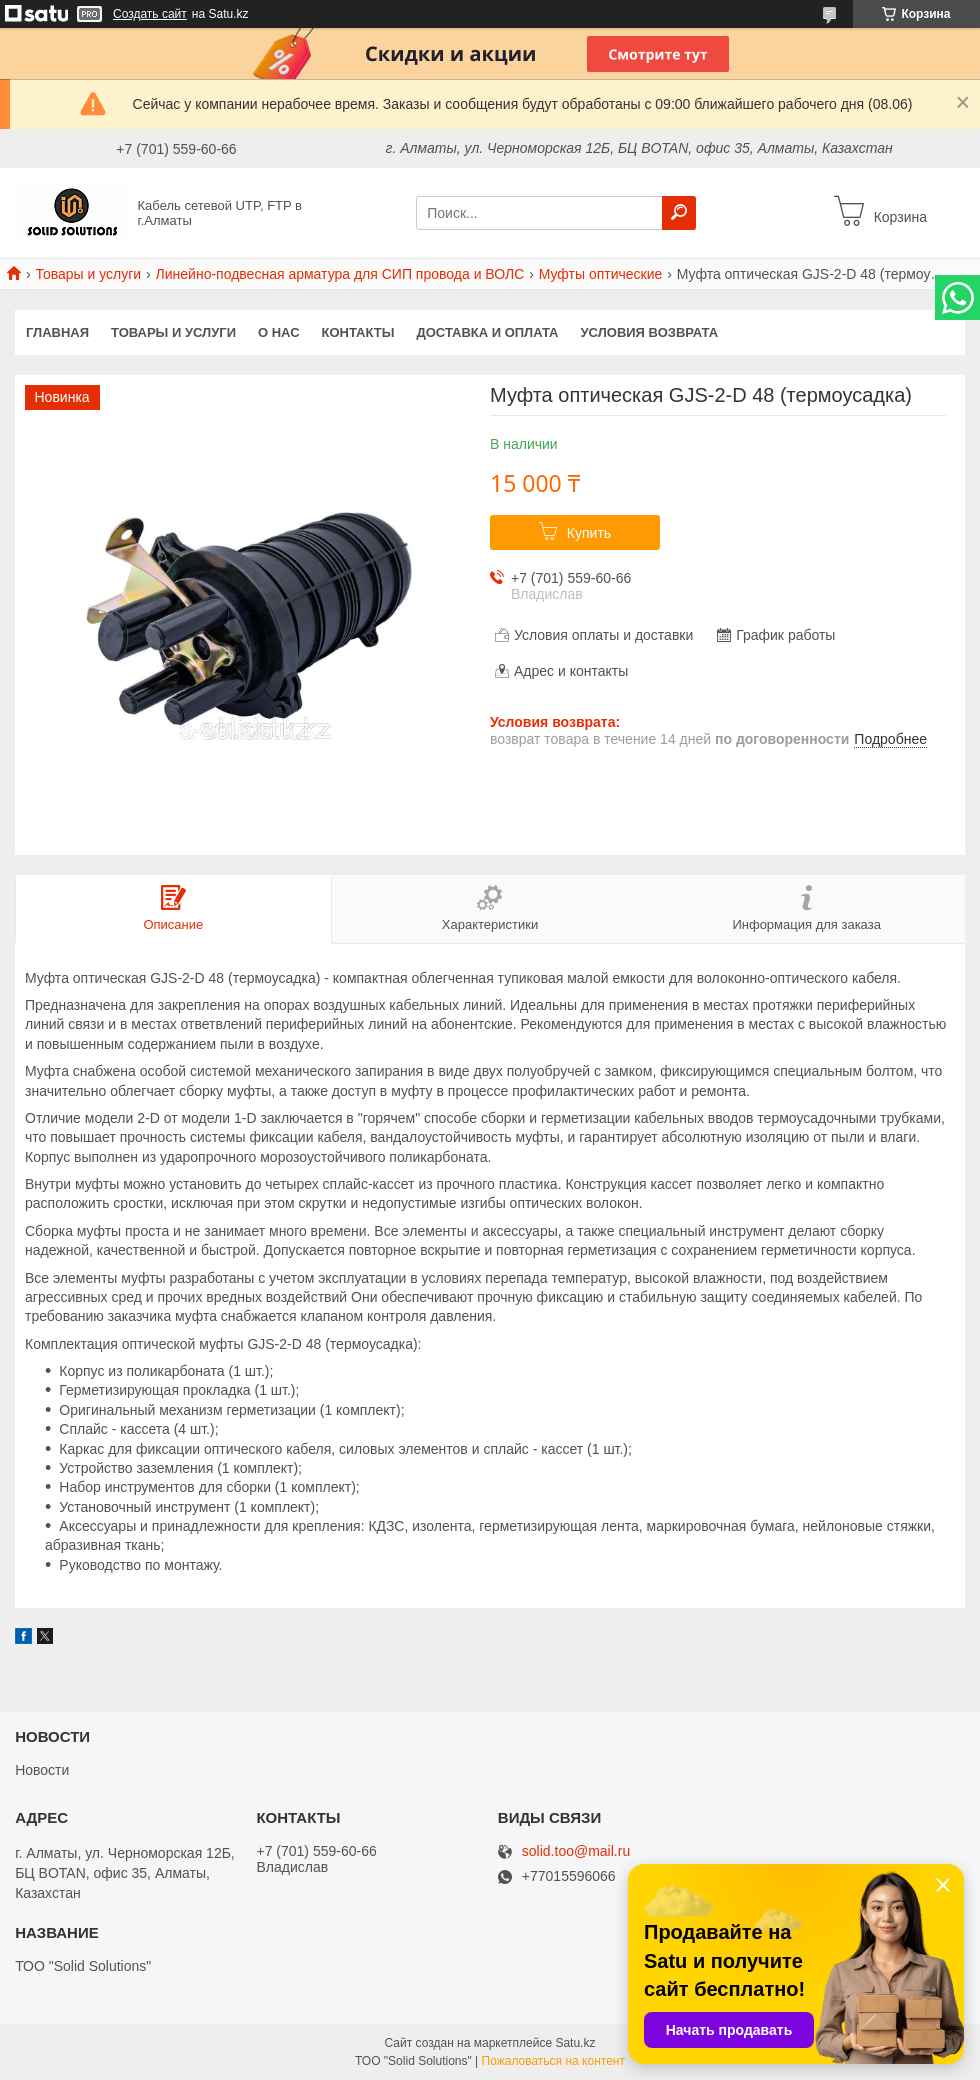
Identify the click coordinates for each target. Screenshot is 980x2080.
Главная (57, 332)
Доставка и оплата (487, 332)
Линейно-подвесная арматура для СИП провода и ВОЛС (340, 274)
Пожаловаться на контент (553, 2061)
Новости (42, 1770)
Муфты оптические (601, 274)
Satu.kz (575, 2043)
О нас (279, 332)
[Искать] (679, 213)
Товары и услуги (88, 274)
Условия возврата (650, 332)
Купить (589, 533)
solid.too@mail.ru (576, 1851)
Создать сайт (150, 14)
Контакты (358, 332)
